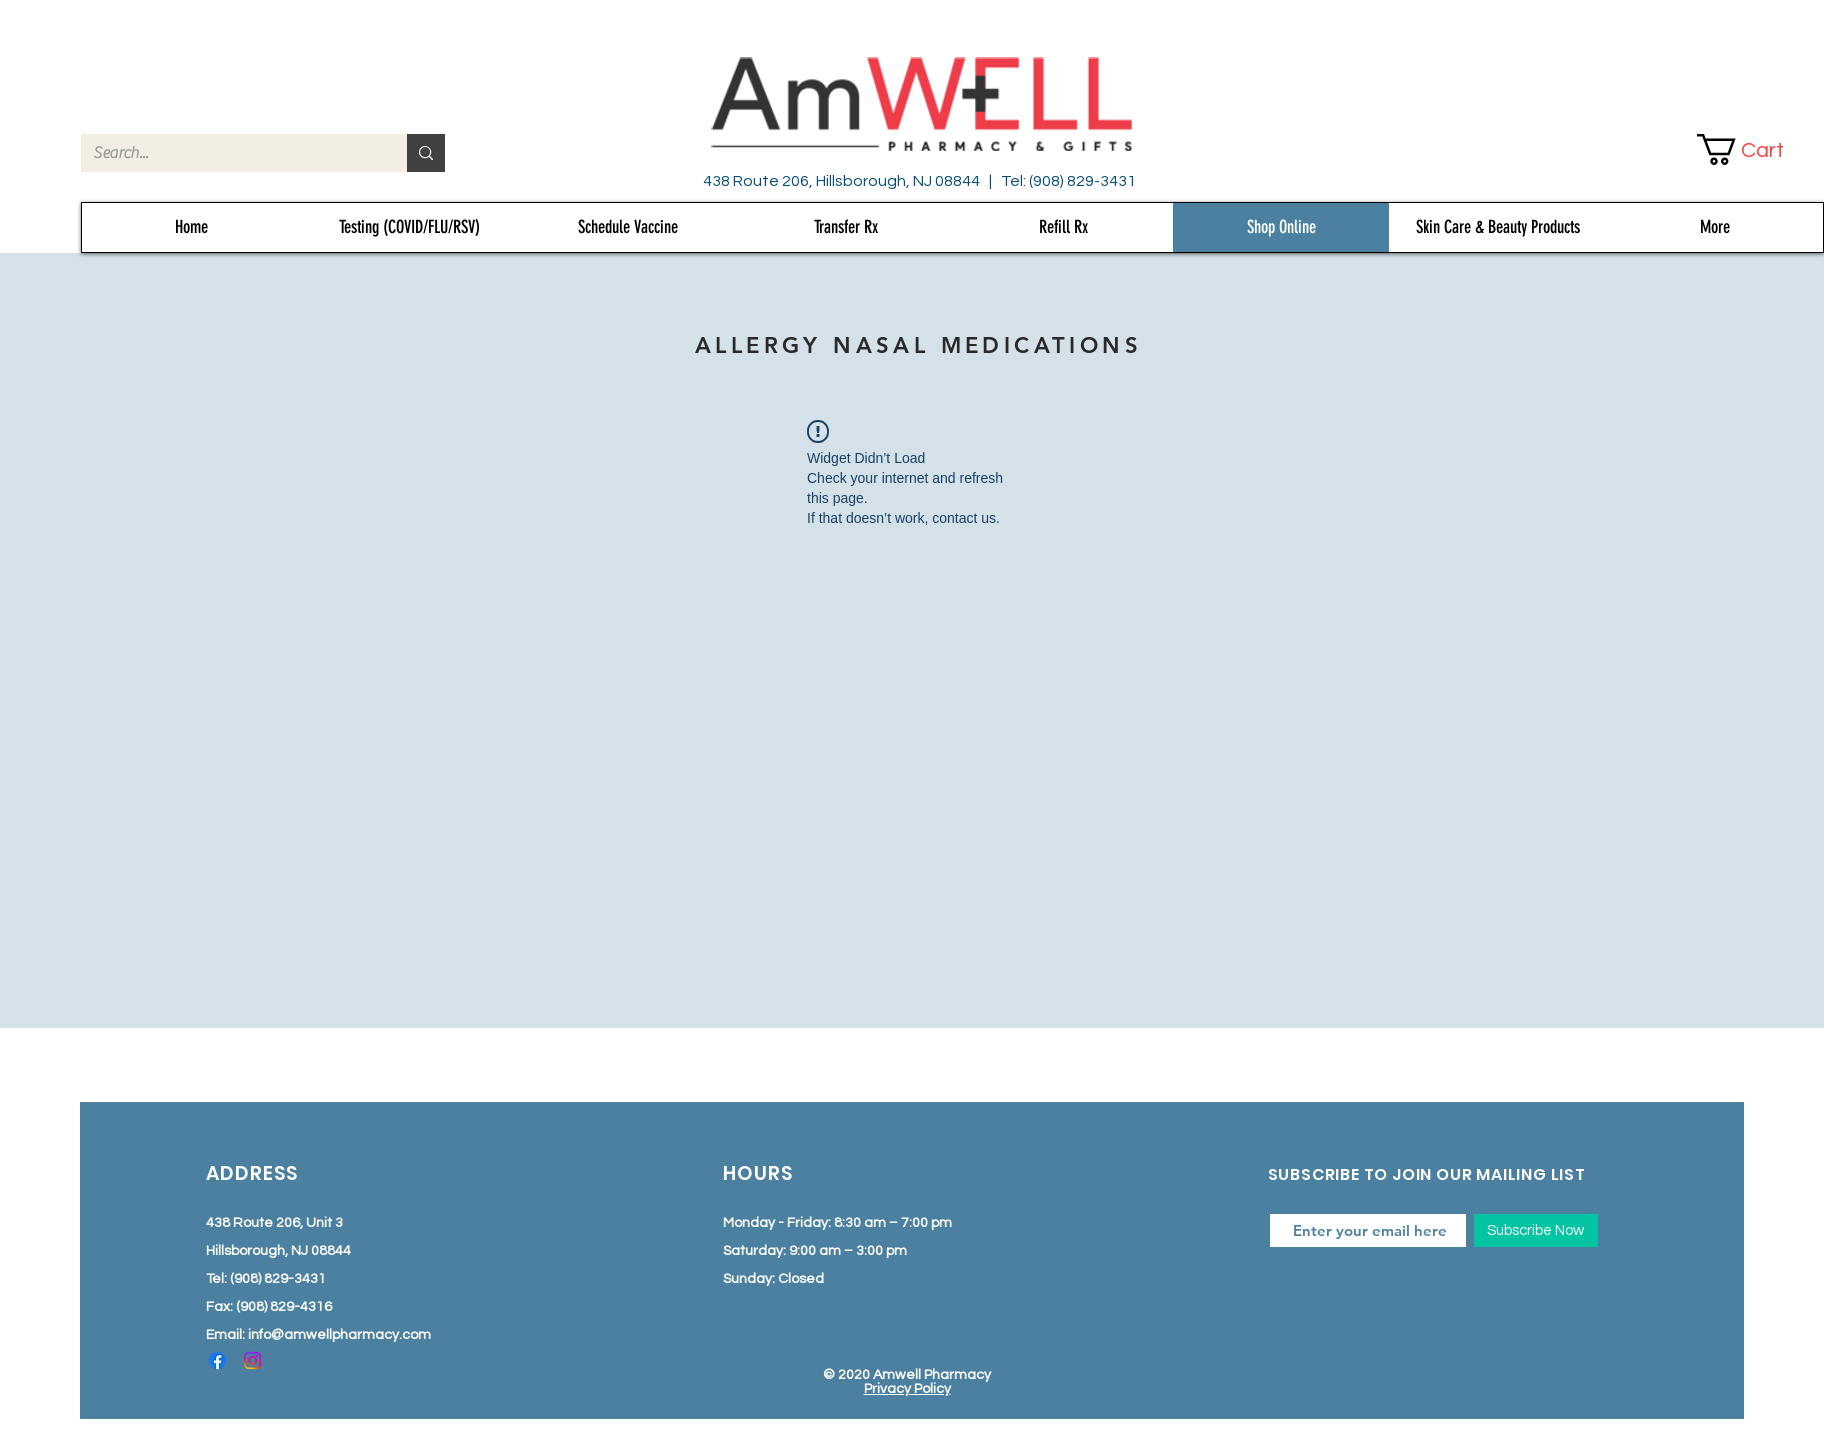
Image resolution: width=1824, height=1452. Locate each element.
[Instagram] (252, 1360)
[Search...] (229, 153)
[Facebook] (217, 1360)
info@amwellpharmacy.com (339, 1335)
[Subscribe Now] (1536, 1230)
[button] (1757, 149)
